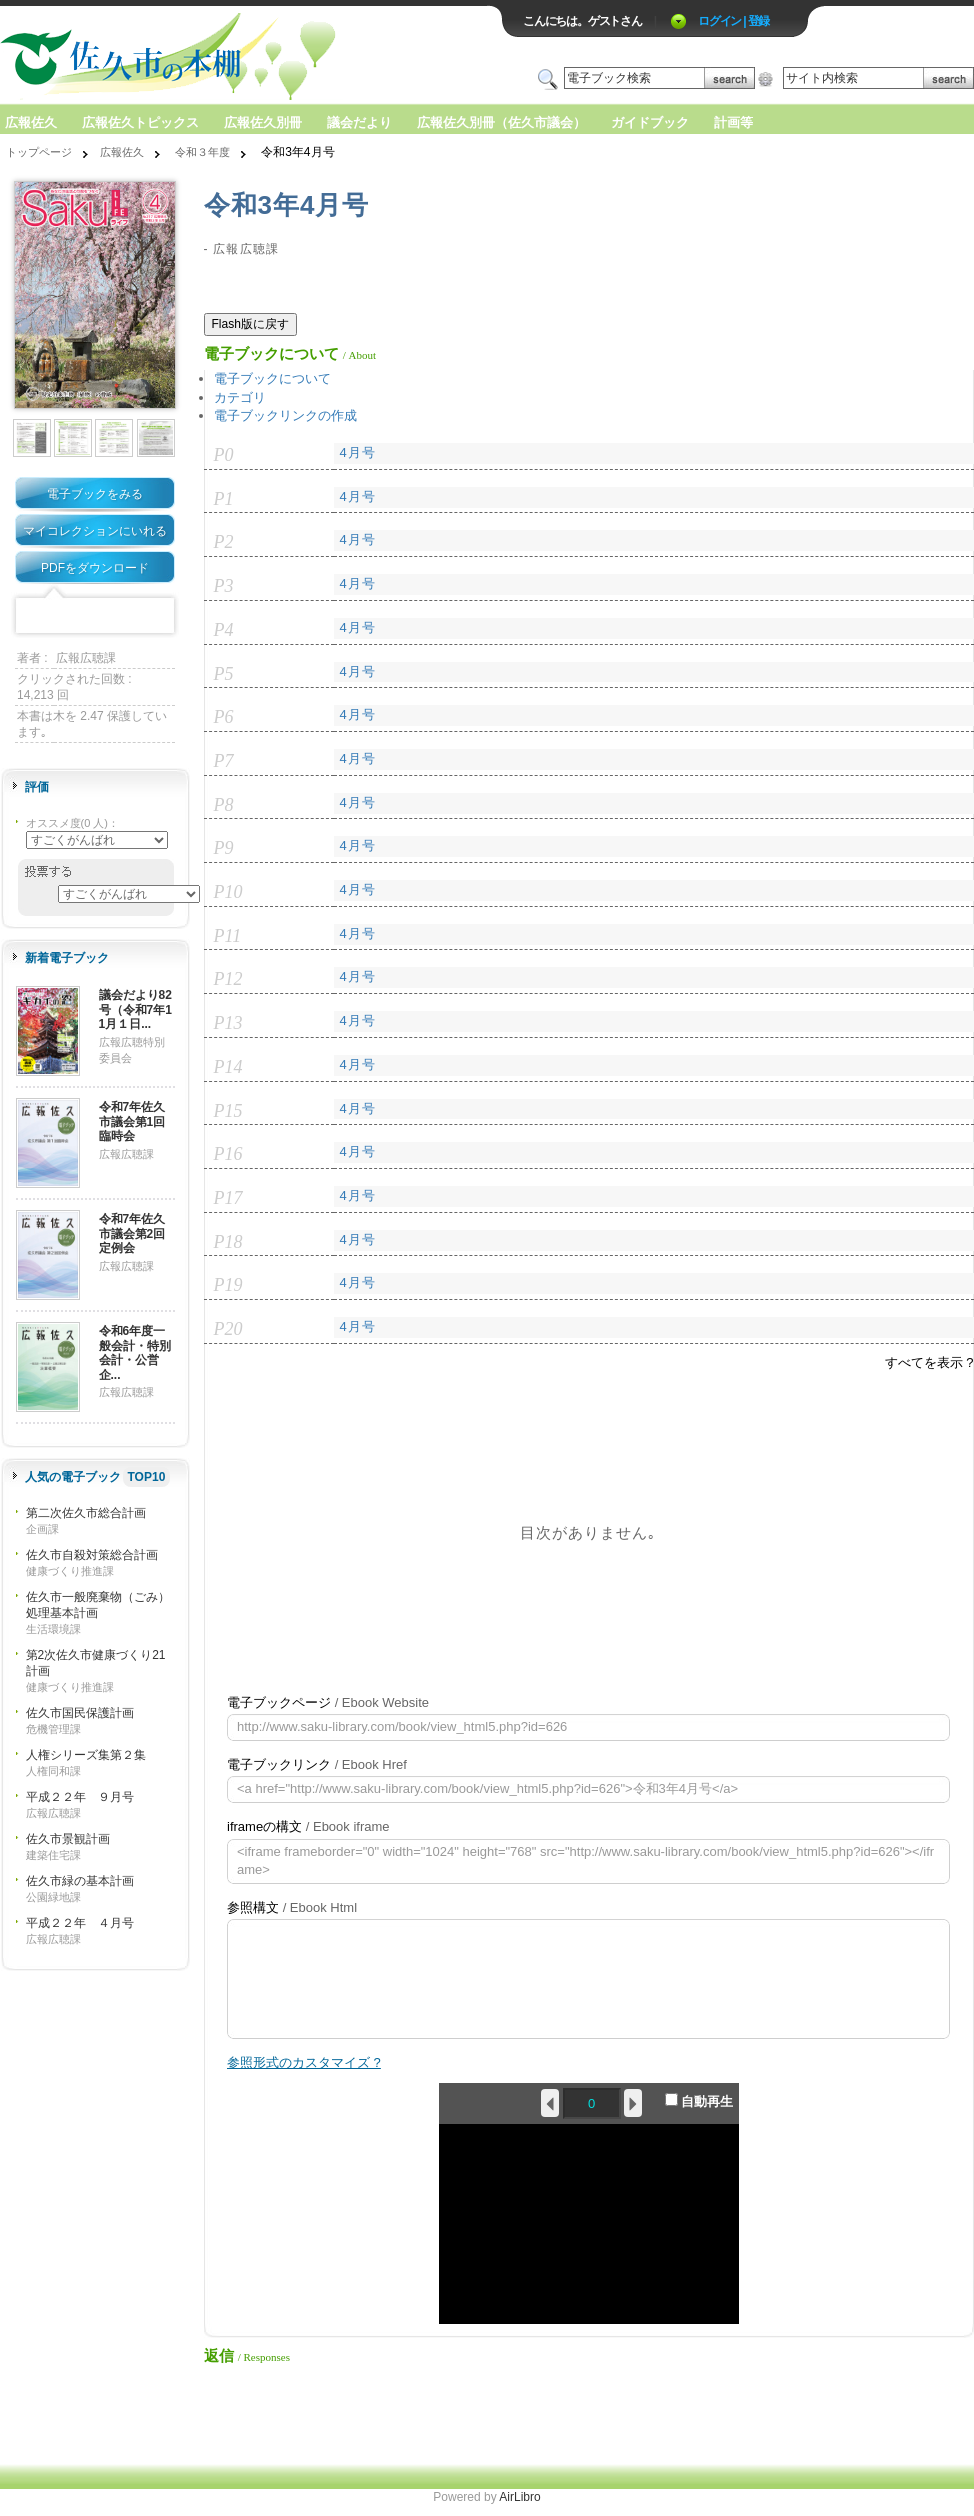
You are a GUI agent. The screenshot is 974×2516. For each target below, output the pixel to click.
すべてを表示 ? (929, 1362)
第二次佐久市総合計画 (86, 1513)
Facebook (33, 616)
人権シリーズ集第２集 (86, 1755)
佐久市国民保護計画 (80, 1713)
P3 (224, 586)
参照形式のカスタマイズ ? (304, 2062)
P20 (228, 1329)
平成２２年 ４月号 (80, 1923)
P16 (228, 1154)
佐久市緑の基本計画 (80, 1881)
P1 (224, 499)
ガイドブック (650, 122)
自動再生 (699, 2101)
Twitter (64, 616)
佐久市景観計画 (68, 1839)
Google (126, 616)
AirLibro (519, 2497)
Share (157, 616)
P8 (224, 805)
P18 (228, 1242)
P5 (224, 674)
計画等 (733, 122)
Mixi (95, 616)
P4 (224, 630)
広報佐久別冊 (263, 122)
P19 (228, 1285)
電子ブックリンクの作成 (285, 415)
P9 (224, 848)
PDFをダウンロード (95, 568)
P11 (228, 936)
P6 (224, 717)
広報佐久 (31, 122)
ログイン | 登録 (733, 21)
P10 (228, 892)
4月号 (357, 452)
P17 (228, 1198)
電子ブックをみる (95, 494)
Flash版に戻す (250, 324)
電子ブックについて (272, 378)
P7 (224, 761)
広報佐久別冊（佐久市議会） (501, 122)
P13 (228, 1023)
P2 (224, 542)
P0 (224, 455)
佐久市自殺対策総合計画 (92, 1555)
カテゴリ (240, 397)
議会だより (359, 122)
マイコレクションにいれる (95, 531)
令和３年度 (202, 152)
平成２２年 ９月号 (80, 1797)
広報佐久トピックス (140, 122)
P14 (228, 1067)
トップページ (39, 152)
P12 (228, 979)
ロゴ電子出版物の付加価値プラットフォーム (234, 56)
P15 (228, 1111)
